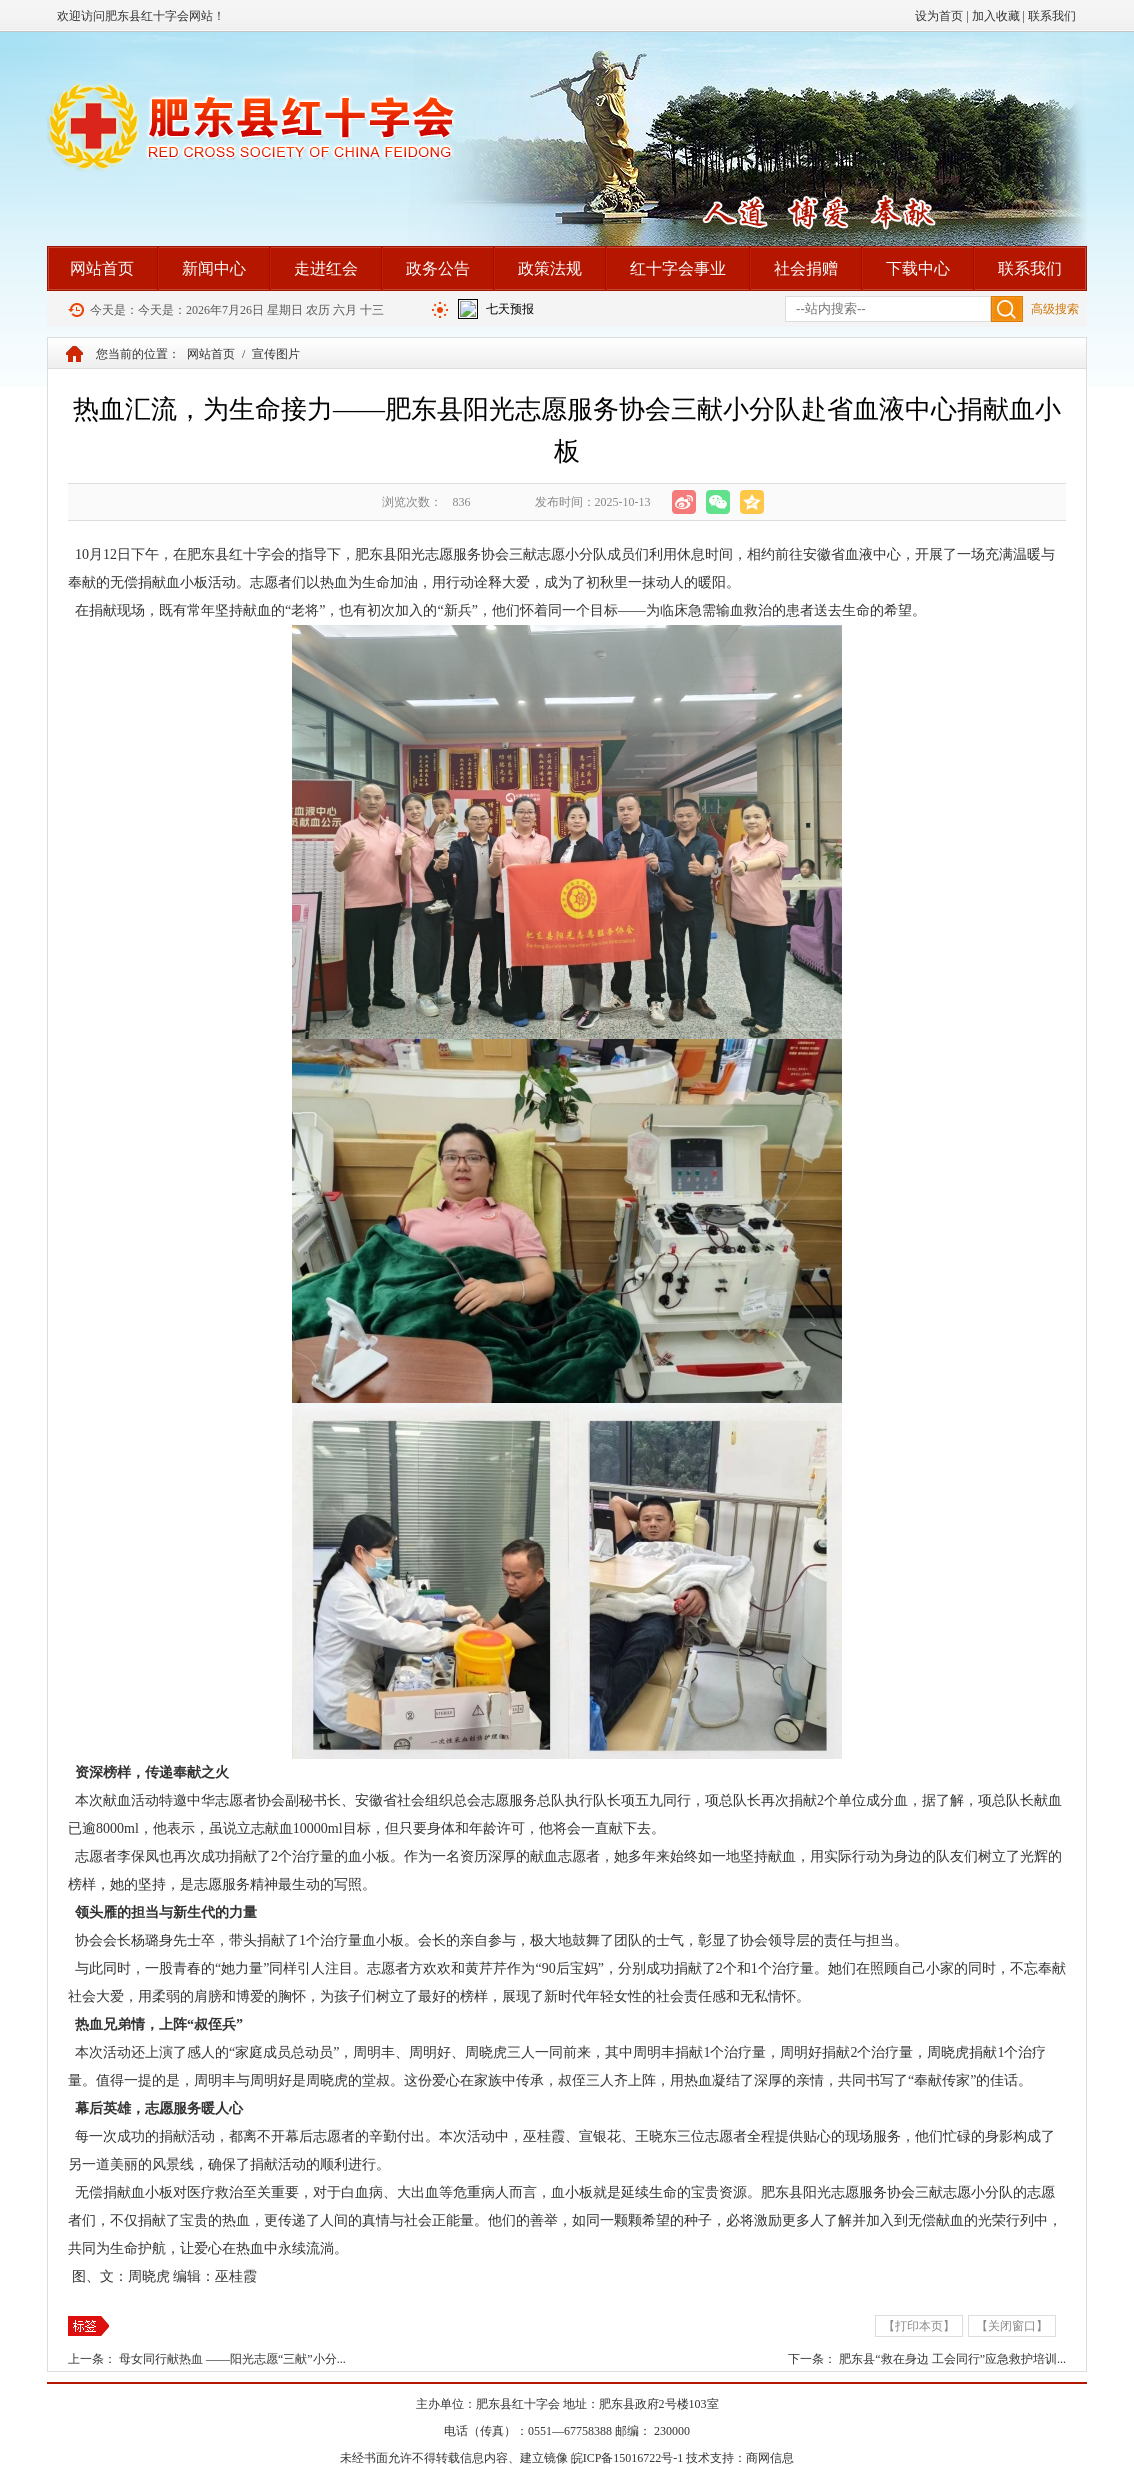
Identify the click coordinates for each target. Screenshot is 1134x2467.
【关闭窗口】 (1012, 2326)
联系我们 (1052, 16)
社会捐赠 (806, 268)
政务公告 (438, 268)
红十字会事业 (678, 268)
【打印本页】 (919, 2326)
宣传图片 (276, 354)
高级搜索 (1055, 309)
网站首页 (102, 268)
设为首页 (939, 16)
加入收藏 (996, 16)
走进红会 (326, 268)
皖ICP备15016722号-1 (627, 2458)
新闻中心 (214, 268)
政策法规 (550, 268)
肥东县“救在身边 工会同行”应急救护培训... (952, 2359)
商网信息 (770, 2458)
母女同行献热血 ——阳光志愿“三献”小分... (232, 2359)
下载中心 (918, 268)
